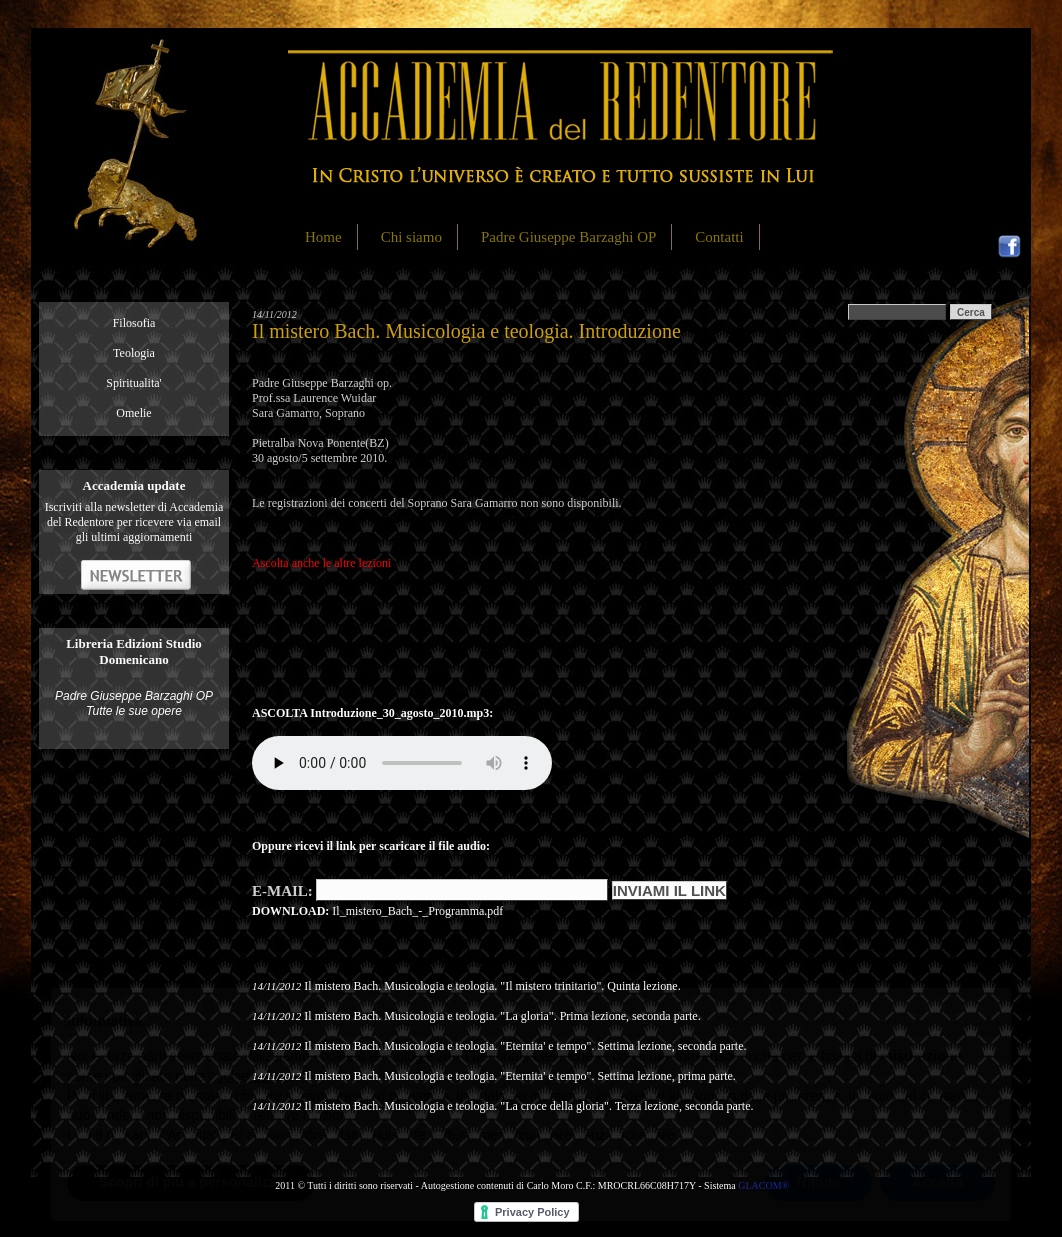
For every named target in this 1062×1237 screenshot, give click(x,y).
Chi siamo (411, 237)
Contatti (719, 237)
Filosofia (134, 323)
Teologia (134, 353)
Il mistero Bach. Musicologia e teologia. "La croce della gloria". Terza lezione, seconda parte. (528, 1106)
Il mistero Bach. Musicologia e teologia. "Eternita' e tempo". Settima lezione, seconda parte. (525, 1046)
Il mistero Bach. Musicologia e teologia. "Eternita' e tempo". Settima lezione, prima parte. (520, 1076)
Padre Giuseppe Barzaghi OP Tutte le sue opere (134, 703)
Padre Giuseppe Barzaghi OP (568, 237)
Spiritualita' (134, 383)
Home (323, 237)
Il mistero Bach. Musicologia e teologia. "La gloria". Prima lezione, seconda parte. (502, 1016)
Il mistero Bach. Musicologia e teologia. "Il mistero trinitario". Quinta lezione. (492, 986)
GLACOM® (763, 1185)
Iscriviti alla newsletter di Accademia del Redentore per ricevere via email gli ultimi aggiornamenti (134, 522)
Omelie (133, 413)
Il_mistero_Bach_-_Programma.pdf (417, 911)
